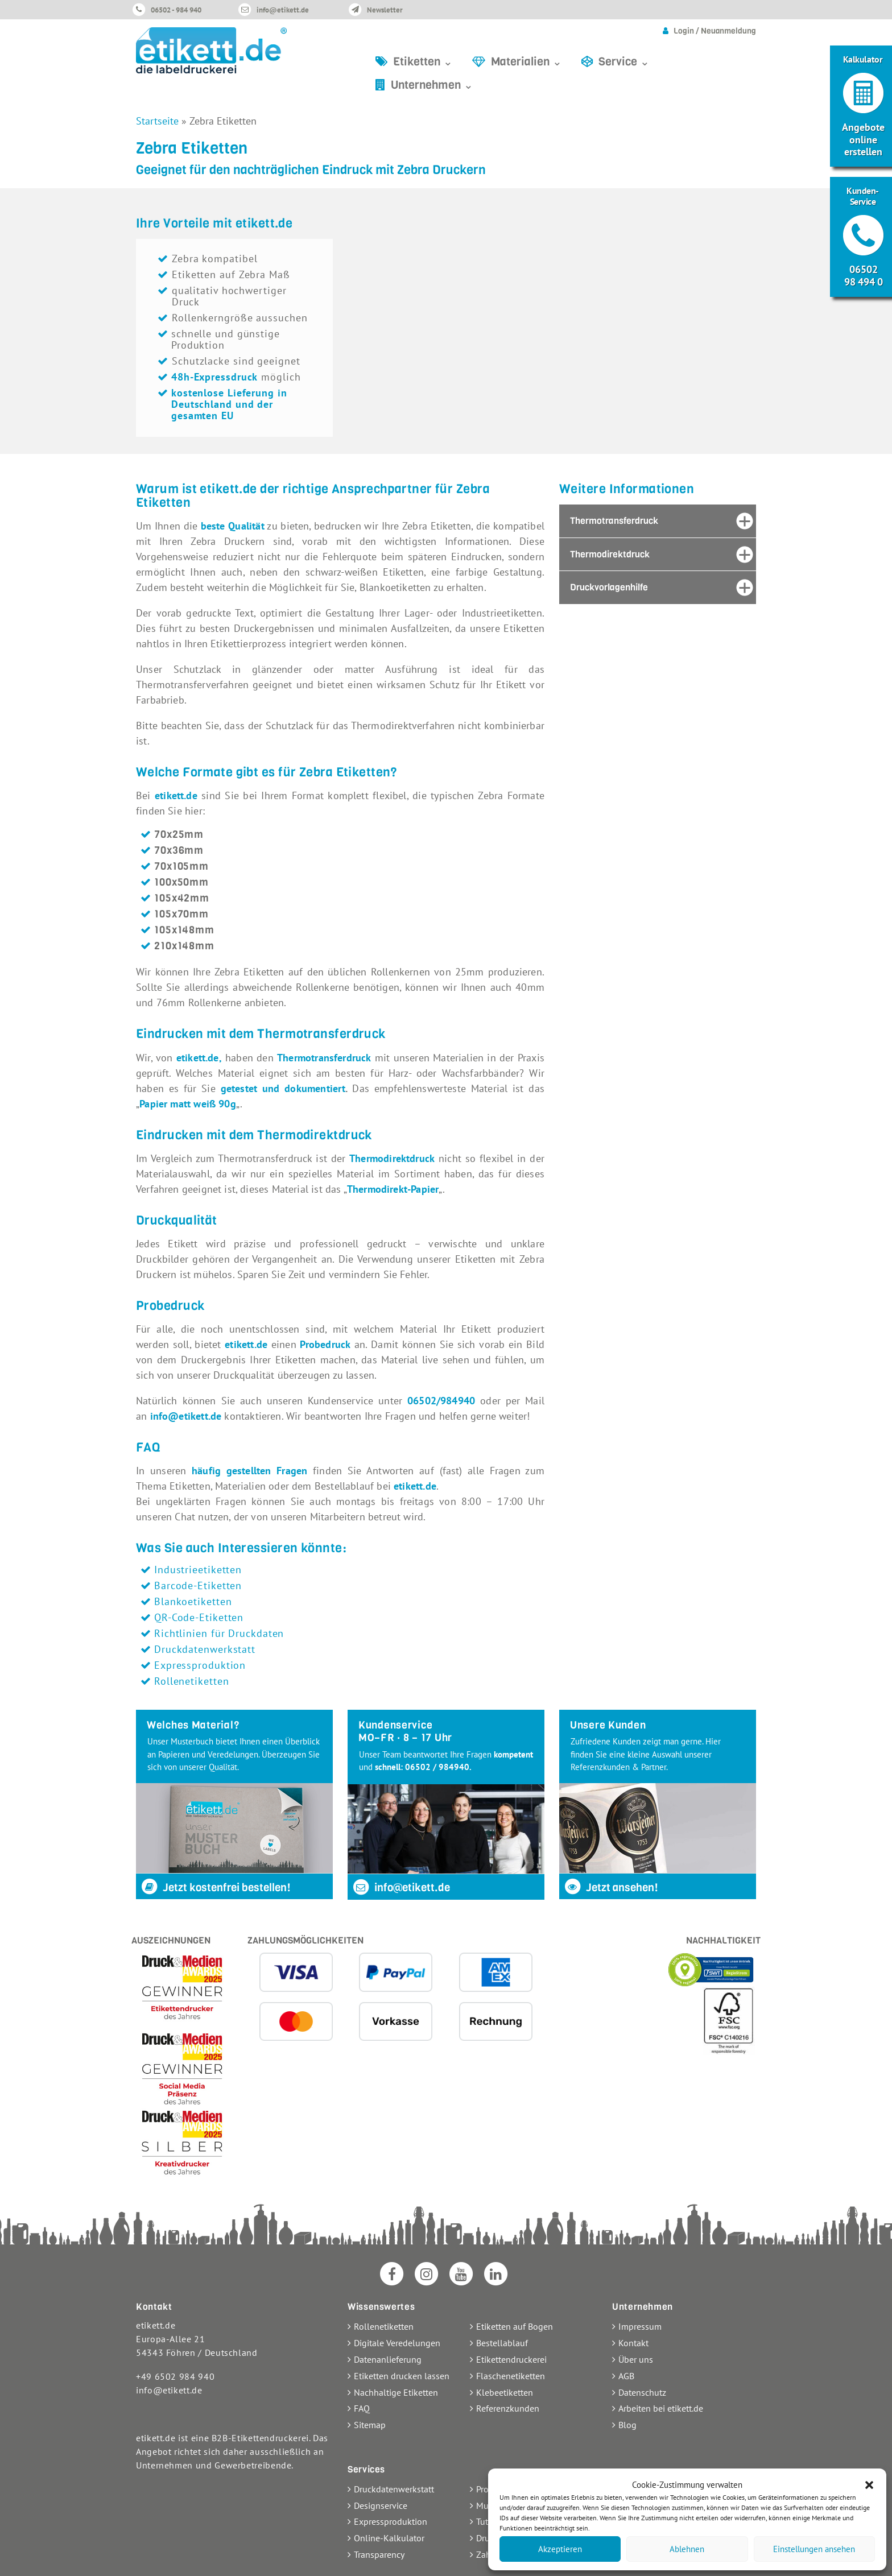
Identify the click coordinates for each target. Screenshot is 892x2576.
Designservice (380, 2505)
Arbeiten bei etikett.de (660, 2408)
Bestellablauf (502, 2342)
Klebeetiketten (504, 2392)
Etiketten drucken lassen (401, 2375)
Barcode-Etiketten (198, 1585)
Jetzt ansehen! (610, 1887)
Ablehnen (687, 2549)
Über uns (635, 2359)
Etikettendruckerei (511, 2359)
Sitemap (370, 2424)
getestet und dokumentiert (283, 1088)
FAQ (362, 2408)
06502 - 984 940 (176, 10)
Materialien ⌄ (526, 61)
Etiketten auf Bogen (514, 2326)
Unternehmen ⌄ (432, 85)
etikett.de (176, 795)
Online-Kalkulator (389, 2538)
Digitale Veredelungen (397, 2342)
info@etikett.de (283, 10)
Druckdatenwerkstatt (204, 1649)
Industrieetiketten (198, 1569)
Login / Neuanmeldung (715, 31)
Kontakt (633, 2342)
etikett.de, (199, 1057)
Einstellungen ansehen (814, 2549)
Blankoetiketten (193, 1601)
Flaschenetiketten (510, 2375)
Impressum (640, 2326)
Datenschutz (642, 2392)
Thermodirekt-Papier (393, 1189)
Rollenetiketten (191, 1681)
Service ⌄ (624, 61)
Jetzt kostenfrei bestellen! (215, 1887)
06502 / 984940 (437, 1767)
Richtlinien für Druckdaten (219, 1633)
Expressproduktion (200, 1665)
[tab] (657, 521)
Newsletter (385, 10)
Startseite (157, 120)
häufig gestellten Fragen (249, 1470)
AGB (626, 2375)
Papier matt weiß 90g (187, 1103)
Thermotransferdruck (324, 1057)
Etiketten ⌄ (423, 61)
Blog (627, 2424)
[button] (869, 2485)
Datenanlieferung (388, 2359)
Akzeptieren (560, 2549)
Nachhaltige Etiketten (396, 2392)
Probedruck (325, 1344)
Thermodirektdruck (392, 1158)
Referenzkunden (507, 2408)
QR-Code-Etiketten (198, 1617)
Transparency (379, 2554)
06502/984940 (443, 1400)
